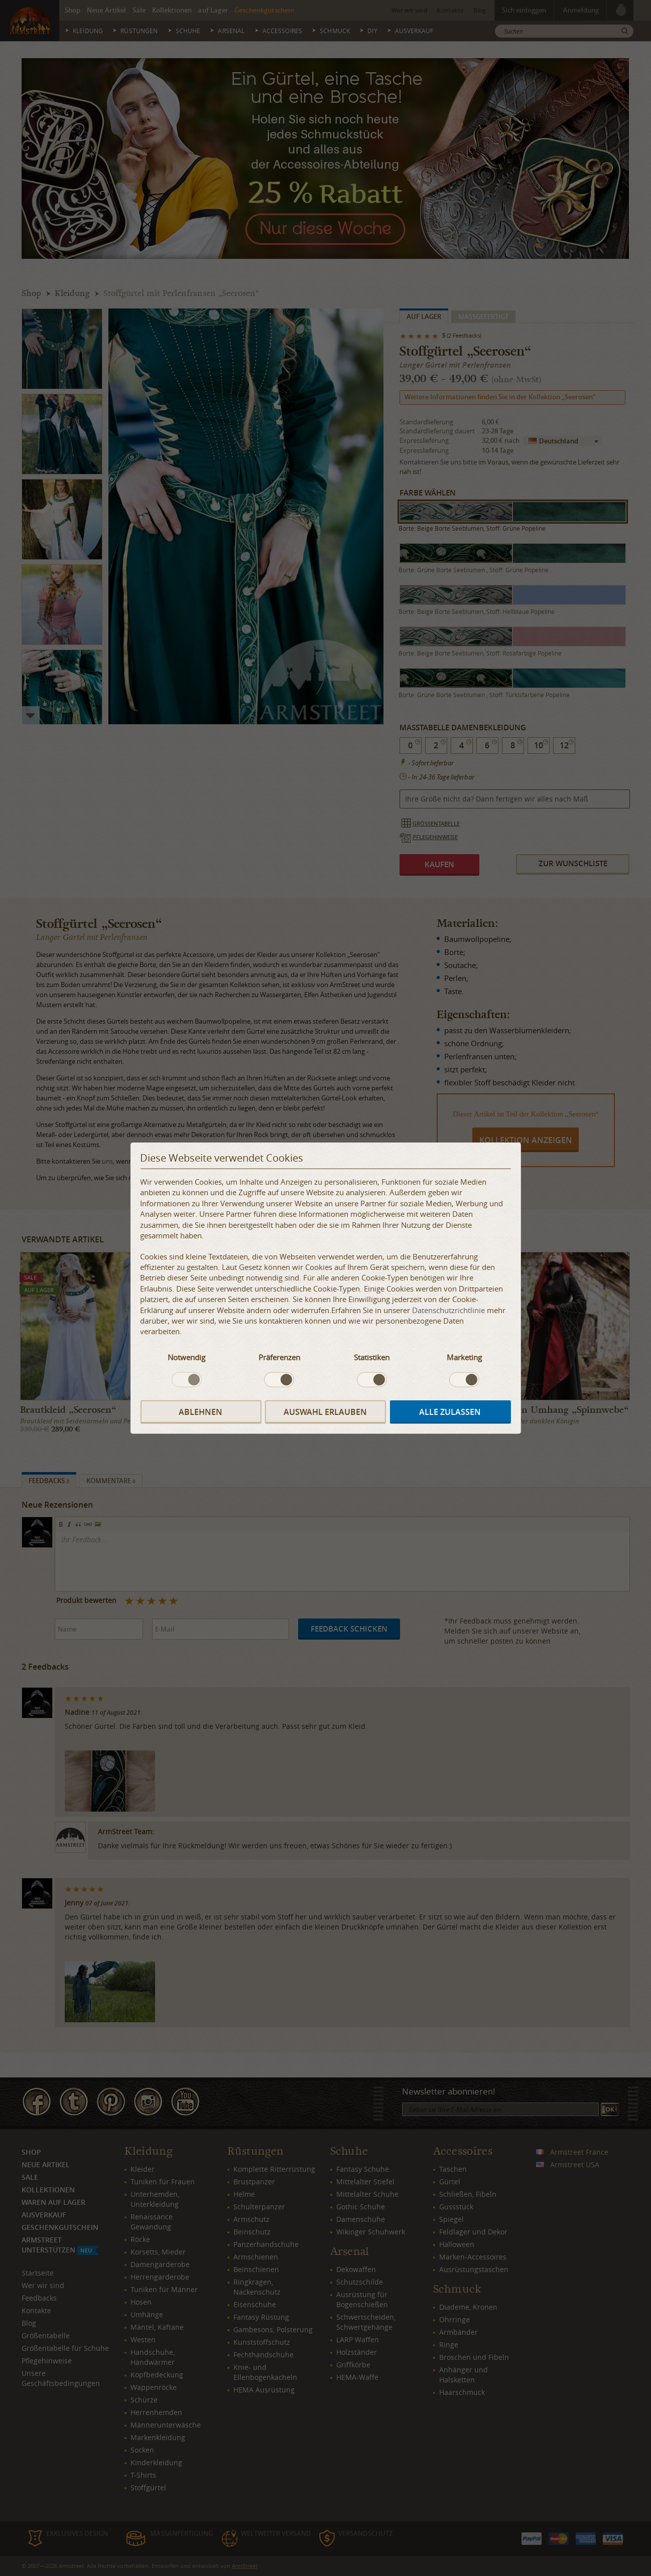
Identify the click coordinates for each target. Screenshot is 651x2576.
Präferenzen (279, 1357)
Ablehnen (200, 1411)
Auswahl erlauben (325, 1411)
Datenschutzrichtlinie (448, 1310)
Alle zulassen (450, 1411)
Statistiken (371, 1357)
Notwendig (186, 1357)
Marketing (464, 1357)
